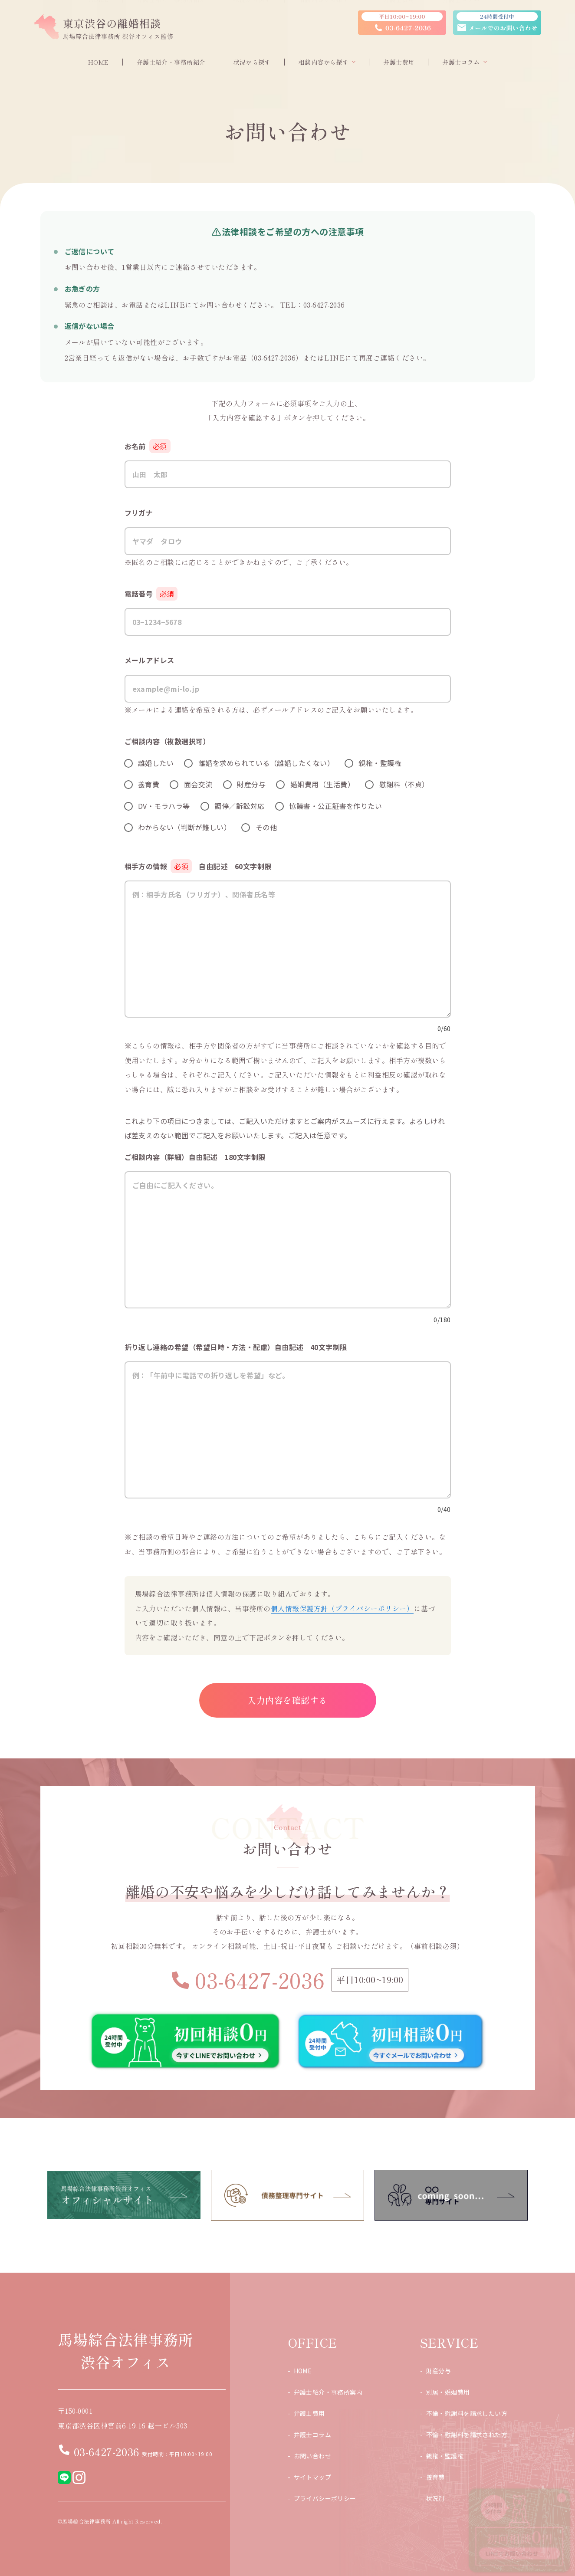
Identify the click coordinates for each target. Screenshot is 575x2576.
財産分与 (438, 2370)
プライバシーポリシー (325, 2498)
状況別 (435, 2498)
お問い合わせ (313, 2455)
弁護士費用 (309, 2413)
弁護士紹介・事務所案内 (328, 2392)
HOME (303, 2370)
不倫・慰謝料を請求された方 (466, 2434)
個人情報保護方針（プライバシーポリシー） (342, 1608)
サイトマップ (313, 2477)
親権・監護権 (445, 2455)
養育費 (435, 2477)
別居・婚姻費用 (448, 2392)
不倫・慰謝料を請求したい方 (466, 2413)
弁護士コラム (313, 2434)
